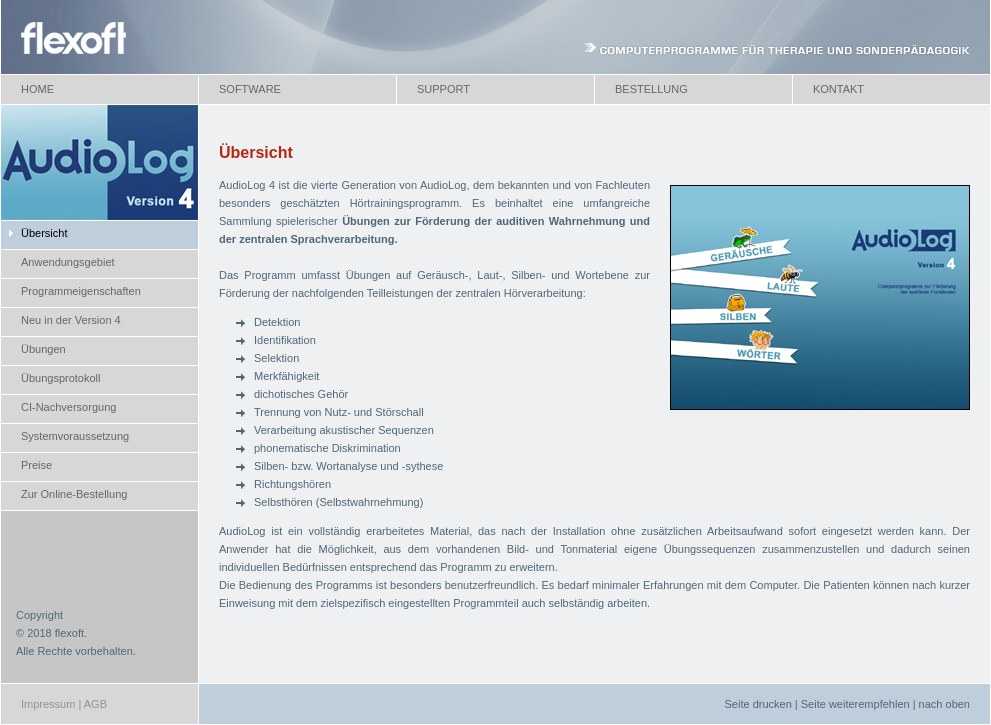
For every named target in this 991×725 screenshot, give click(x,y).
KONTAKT (838, 89)
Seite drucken (758, 704)
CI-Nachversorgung (68, 407)
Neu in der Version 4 (71, 320)
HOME (37, 89)
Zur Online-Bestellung (74, 494)
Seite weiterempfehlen (855, 704)
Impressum (48, 704)
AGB (95, 704)
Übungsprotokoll (61, 378)
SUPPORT (443, 89)
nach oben (944, 704)
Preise (36, 465)
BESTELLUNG (651, 89)
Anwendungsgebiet (68, 262)
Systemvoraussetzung (75, 436)
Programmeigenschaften (81, 291)
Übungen (43, 349)
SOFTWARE (250, 89)
